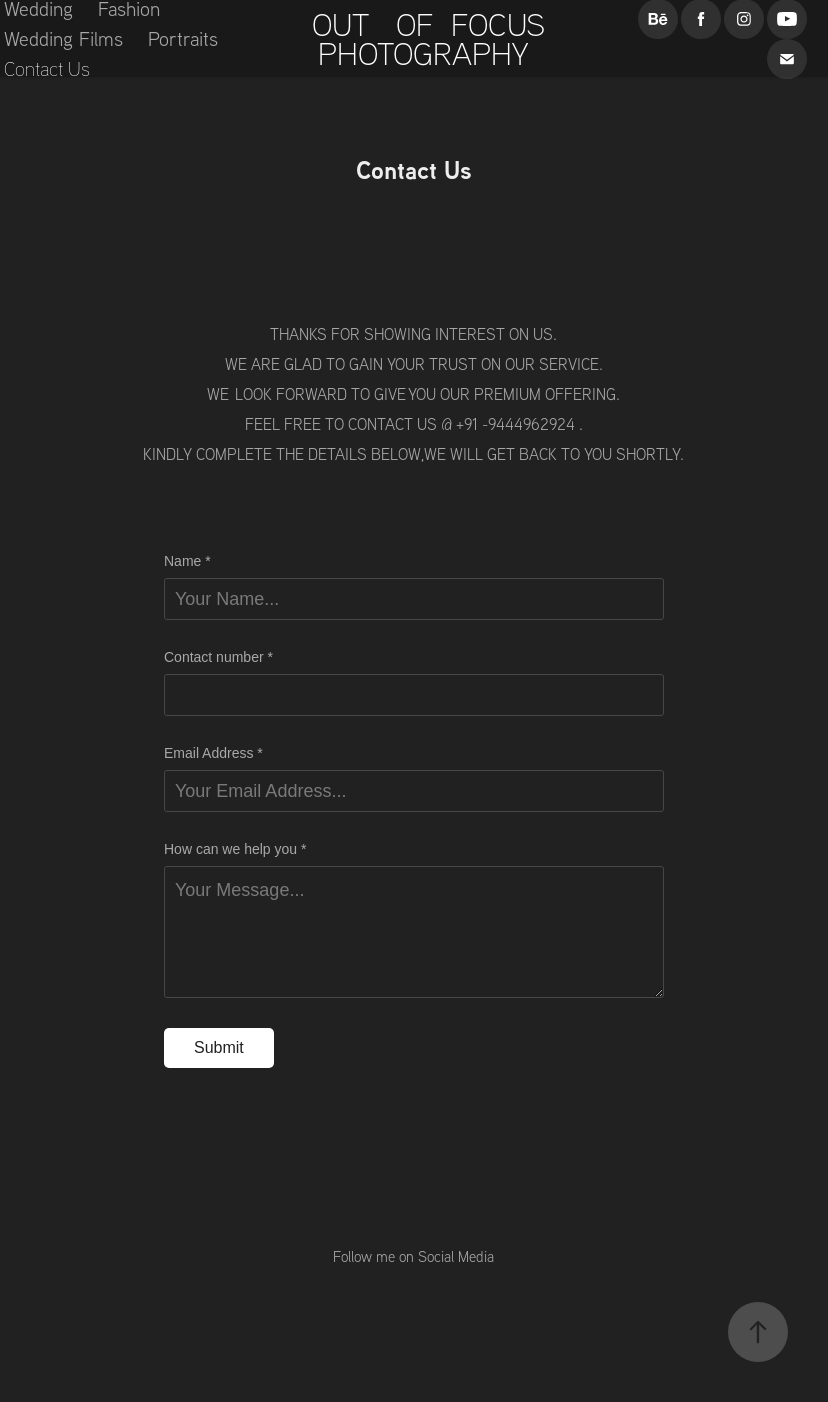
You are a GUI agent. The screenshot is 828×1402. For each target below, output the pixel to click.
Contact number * (218, 657)
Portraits (183, 38)
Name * (187, 561)
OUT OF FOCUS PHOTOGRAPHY (437, 38)
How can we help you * (235, 849)
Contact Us (47, 68)
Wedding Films (63, 38)
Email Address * (213, 753)
